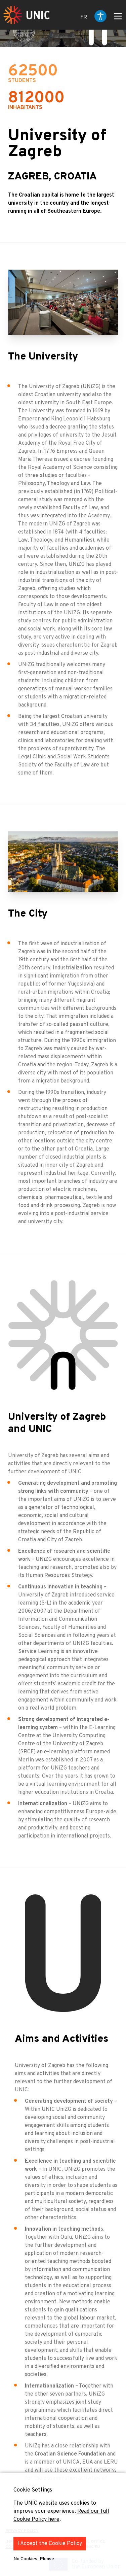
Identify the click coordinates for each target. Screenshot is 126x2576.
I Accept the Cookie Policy (49, 2543)
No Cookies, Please (33, 2559)
